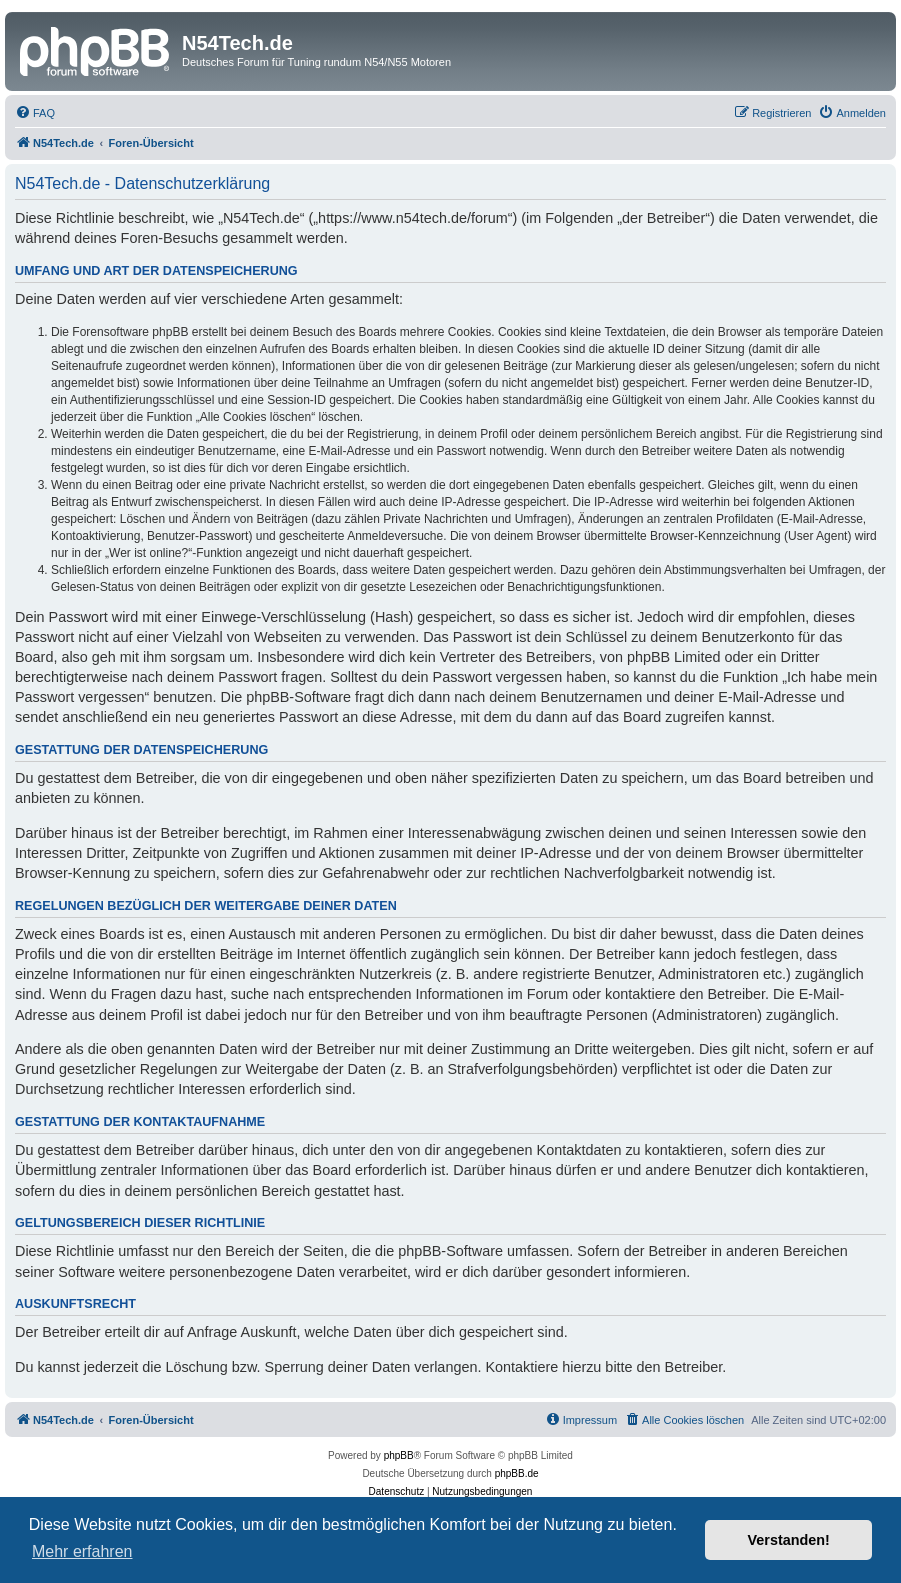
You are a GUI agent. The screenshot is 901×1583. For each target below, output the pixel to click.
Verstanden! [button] (789, 1540)
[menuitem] (35, 113)
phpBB (399, 1455)
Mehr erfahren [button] (82, 1551)
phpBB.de (517, 1473)
